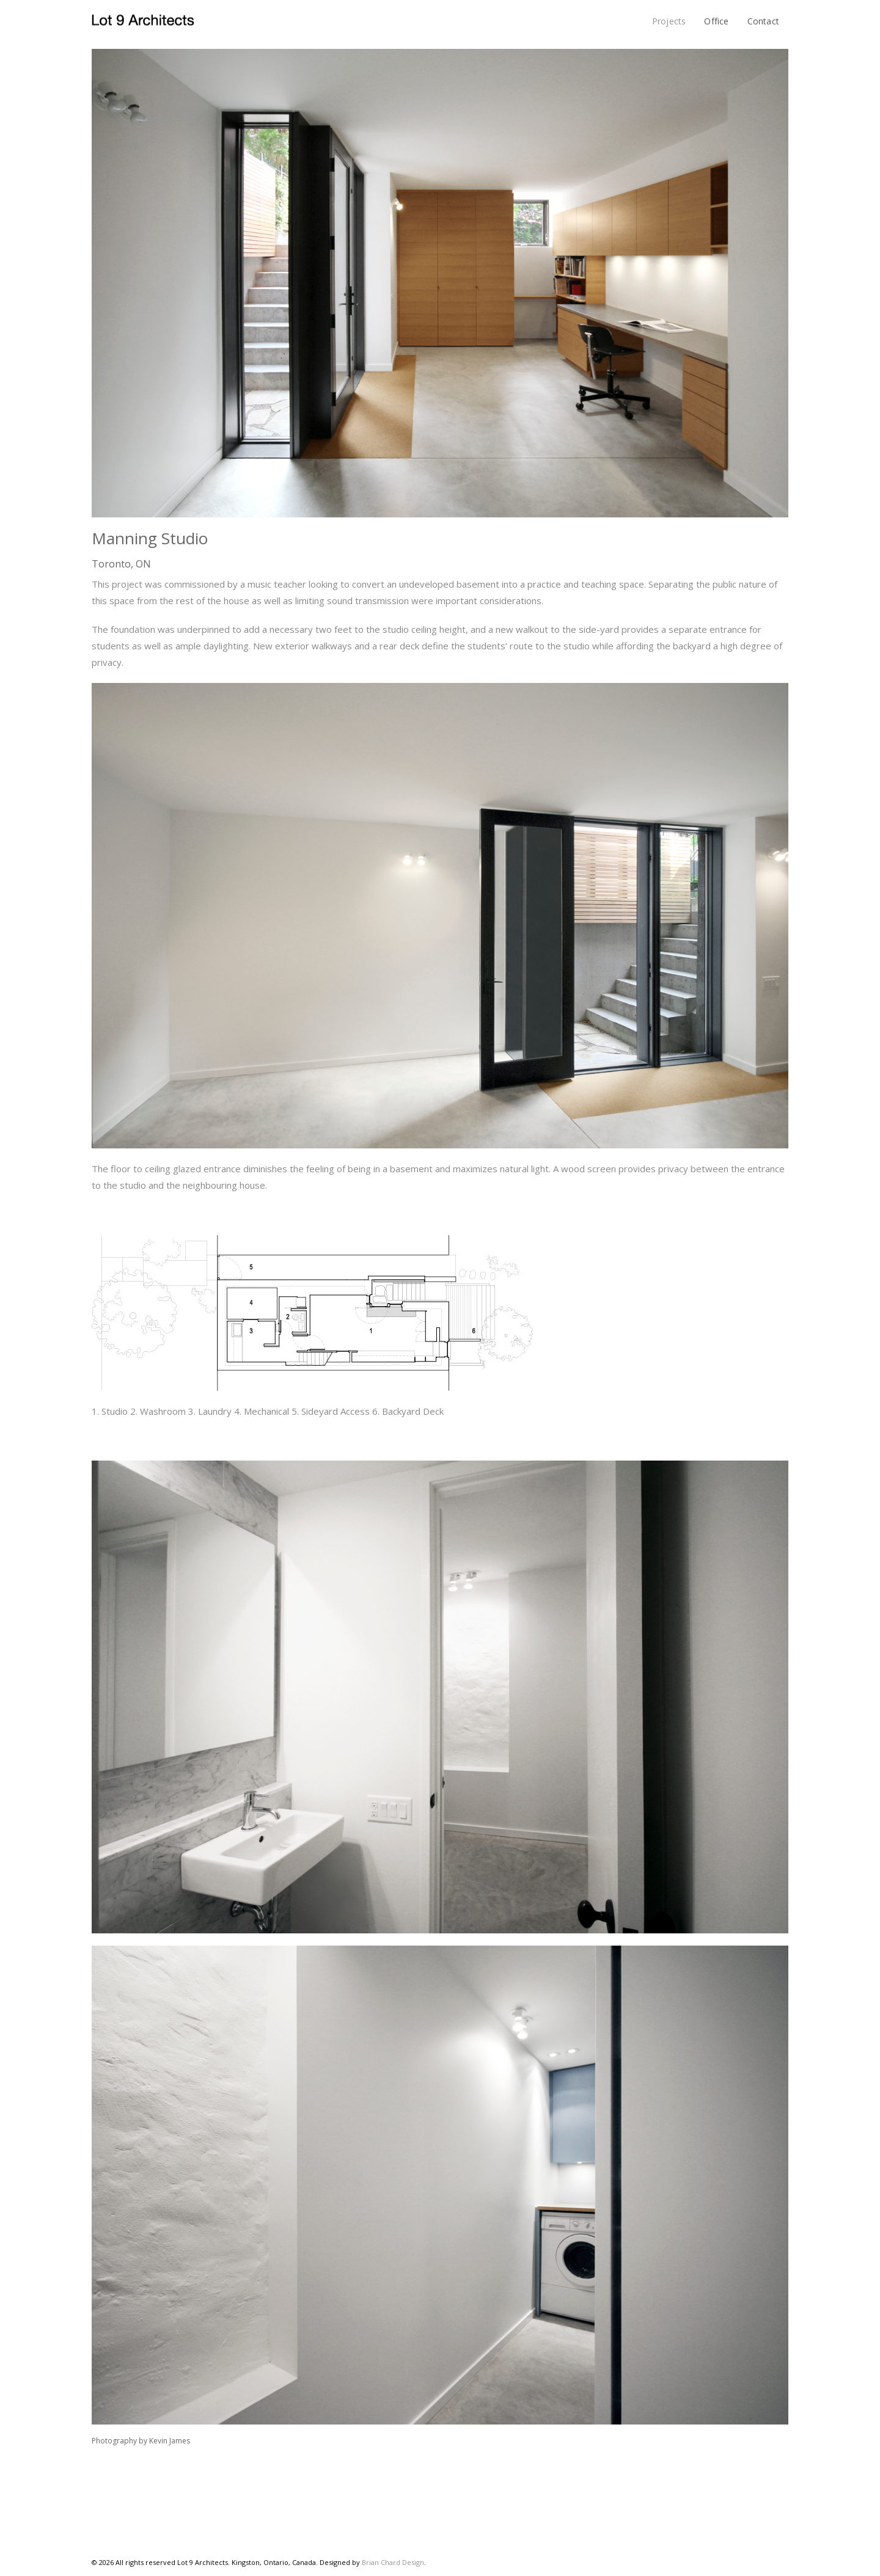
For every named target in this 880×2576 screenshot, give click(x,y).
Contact (763, 21)
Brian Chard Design (393, 2562)
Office (716, 21)
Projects (669, 21)
